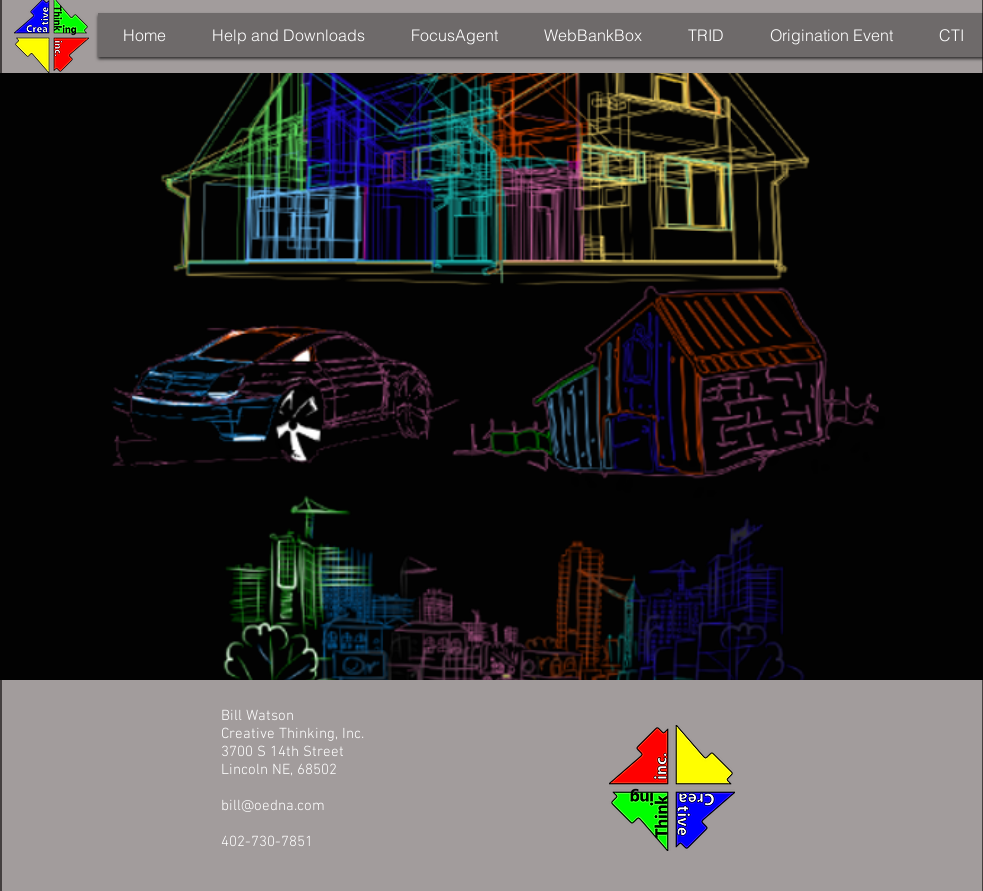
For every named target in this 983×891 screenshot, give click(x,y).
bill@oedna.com (273, 806)
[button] (289, 35)
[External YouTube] (492, 376)
